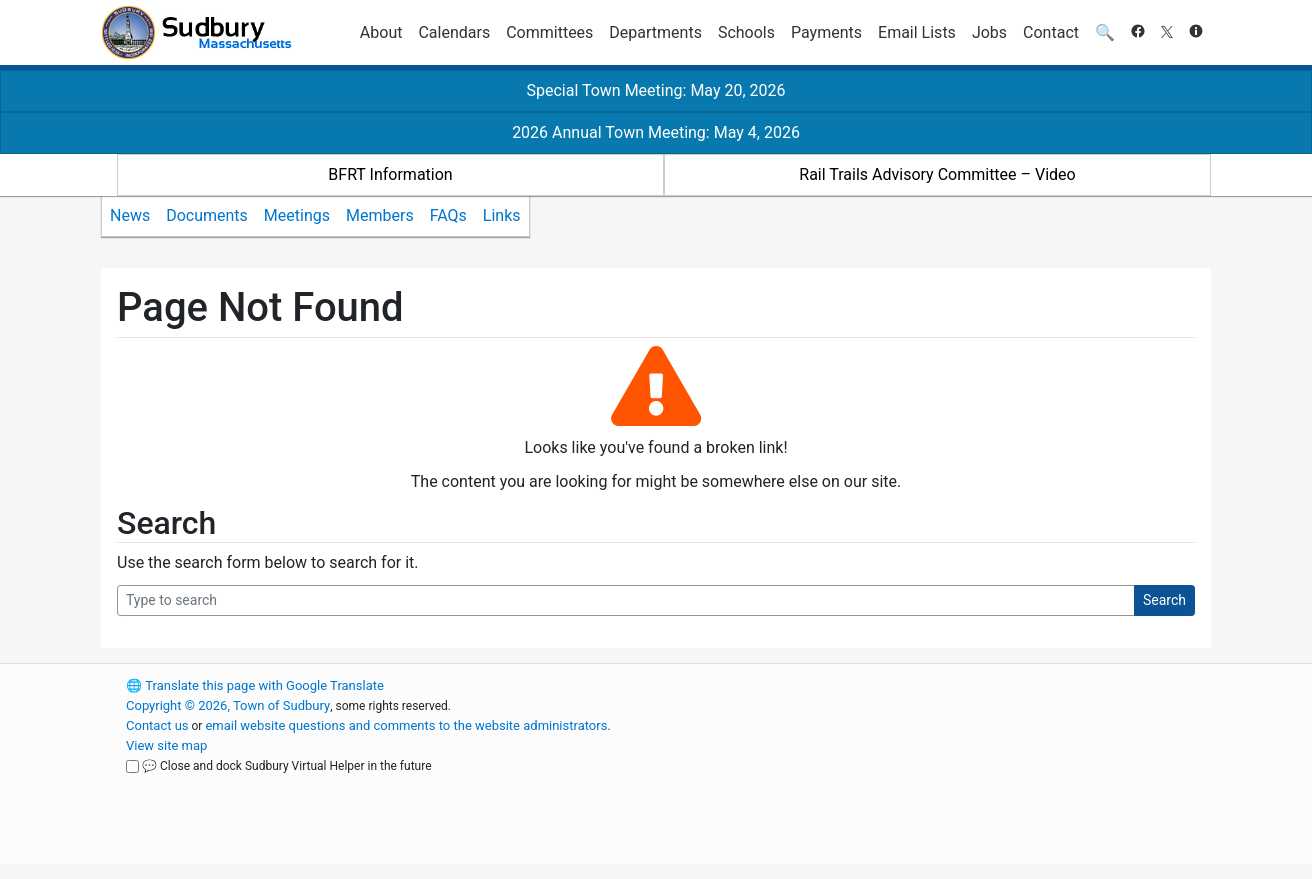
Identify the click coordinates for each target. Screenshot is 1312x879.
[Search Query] (626, 600)
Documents (207, 215)
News (130, 215)
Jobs (989, 32)
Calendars (454, 32)
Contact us (157, 725)
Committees (549, 32)
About (381, 32)
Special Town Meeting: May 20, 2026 (655, 90)
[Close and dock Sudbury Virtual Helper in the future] (132, 766)
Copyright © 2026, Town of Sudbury (228, 705)
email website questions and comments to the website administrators (406, 725)
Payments (826, 32)
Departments (655, 32)
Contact (1051, 32)
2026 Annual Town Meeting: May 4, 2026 (656, 132)
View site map (166, 745)
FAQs (448, 215)
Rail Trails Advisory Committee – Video (937, 174)
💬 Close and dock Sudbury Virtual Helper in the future (287, 766)
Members (380, 215)
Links (502, 215)
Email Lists (917, 32)
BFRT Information (390, 174)
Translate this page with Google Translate (255, 685)
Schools (746, 32)
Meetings (297, 215)
